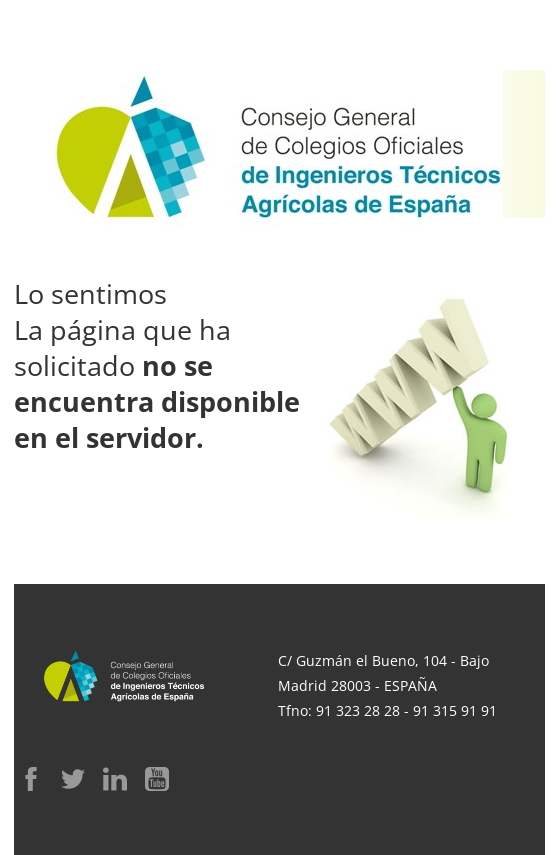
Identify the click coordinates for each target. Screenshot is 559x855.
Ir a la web (199, 524)
